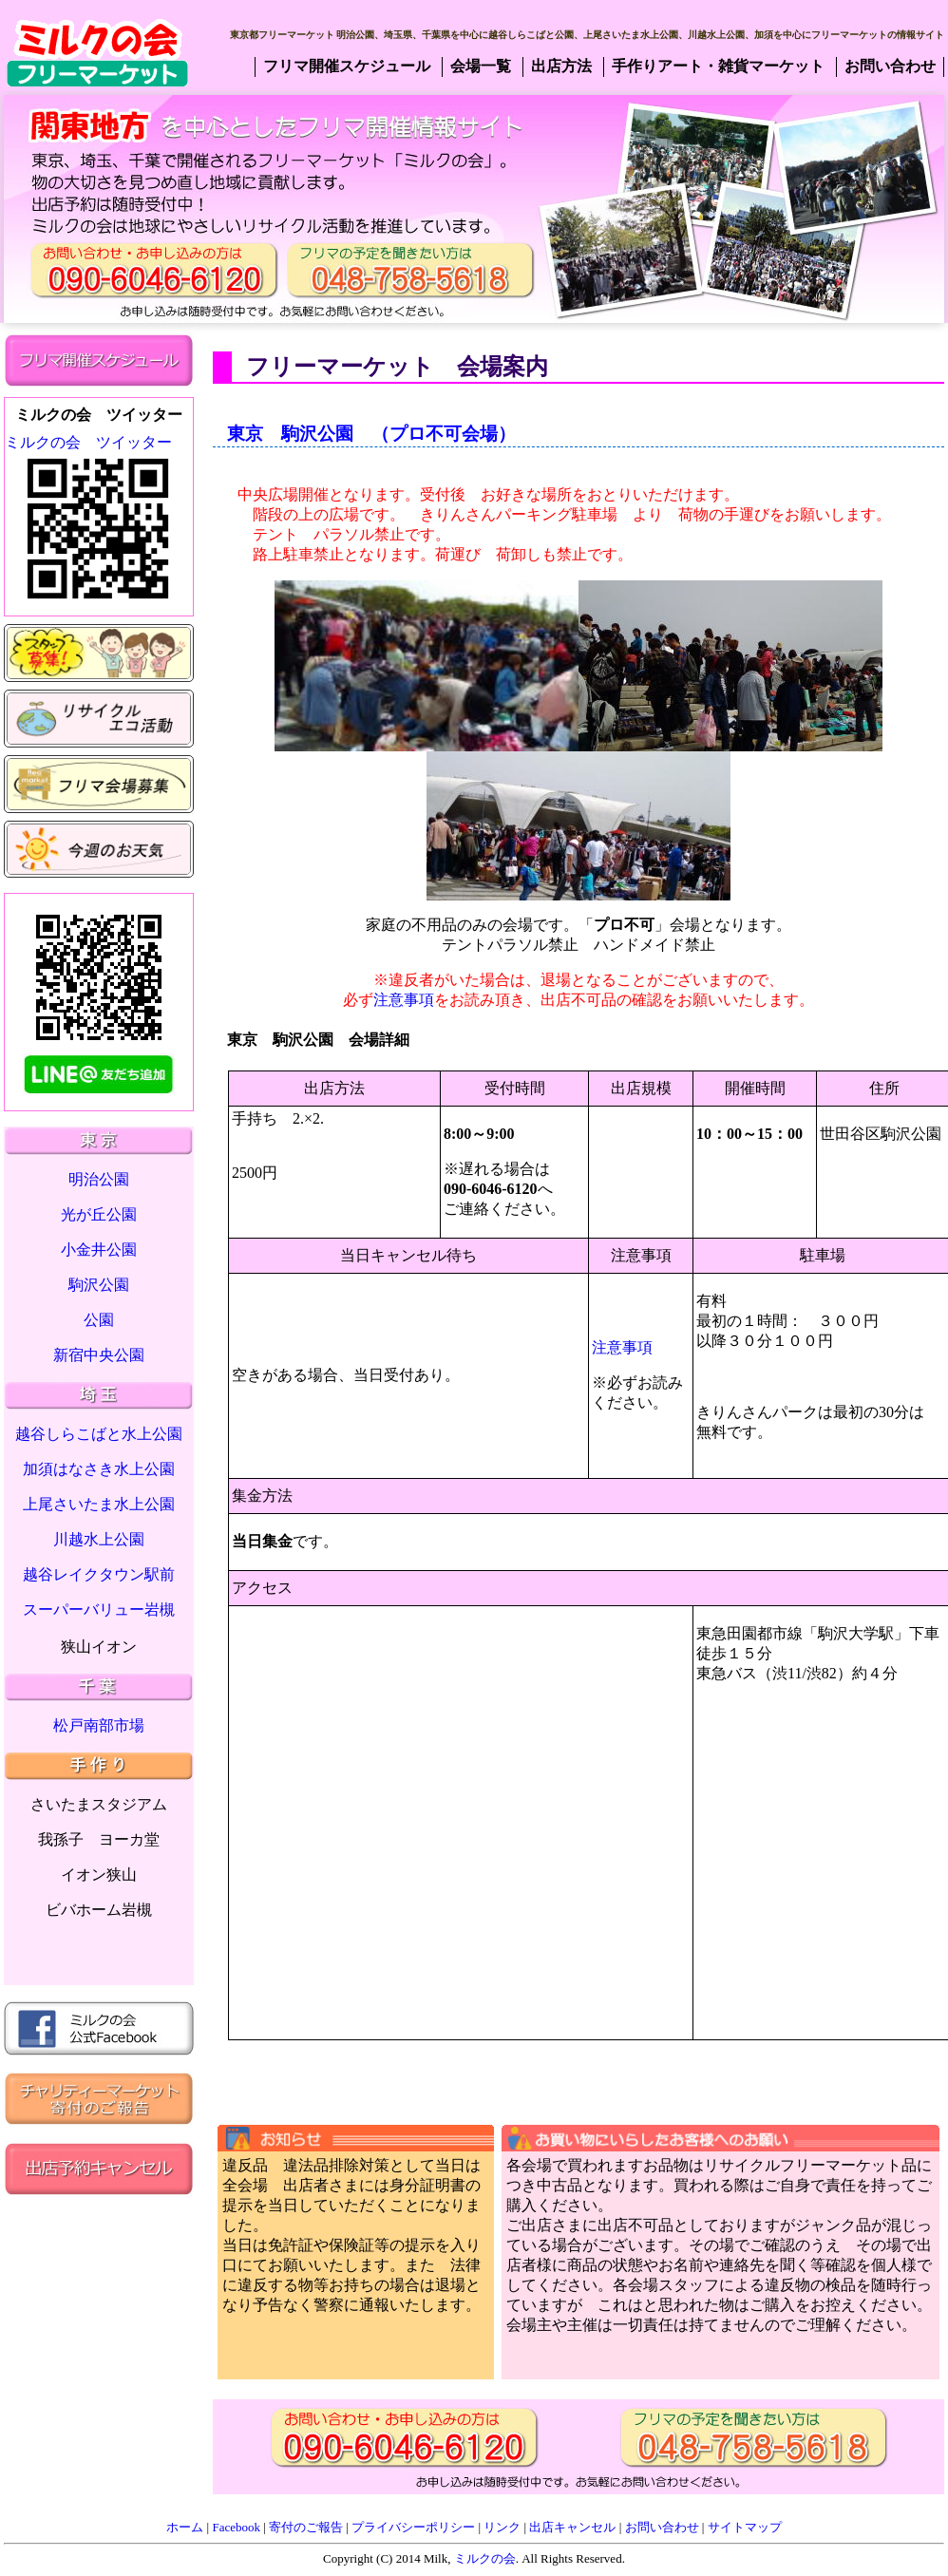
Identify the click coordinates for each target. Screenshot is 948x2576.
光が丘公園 (99, 1214)
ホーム (184, 2527)
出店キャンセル (572, 2527)
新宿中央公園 (98, 1355)
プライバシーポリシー (413, 2527)
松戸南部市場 (98, 1725)
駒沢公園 (98, 1285)
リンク (502, 2527)
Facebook (236, 2527)
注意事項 (403, 1000)
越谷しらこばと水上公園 (98, 1434)
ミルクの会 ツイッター (88, 442)
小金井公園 (99, 1249)
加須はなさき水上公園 (99, 1469)
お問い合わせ (662, 2527)
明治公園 (98, 1179)
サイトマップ (745, 2527)
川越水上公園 (98, 1539)
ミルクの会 (485, 2558)
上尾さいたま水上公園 (99, 1504)
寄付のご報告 (306, 2527)
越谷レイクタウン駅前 (99, 1574)
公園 (99, 1320)
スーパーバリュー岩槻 (99, 1609)
